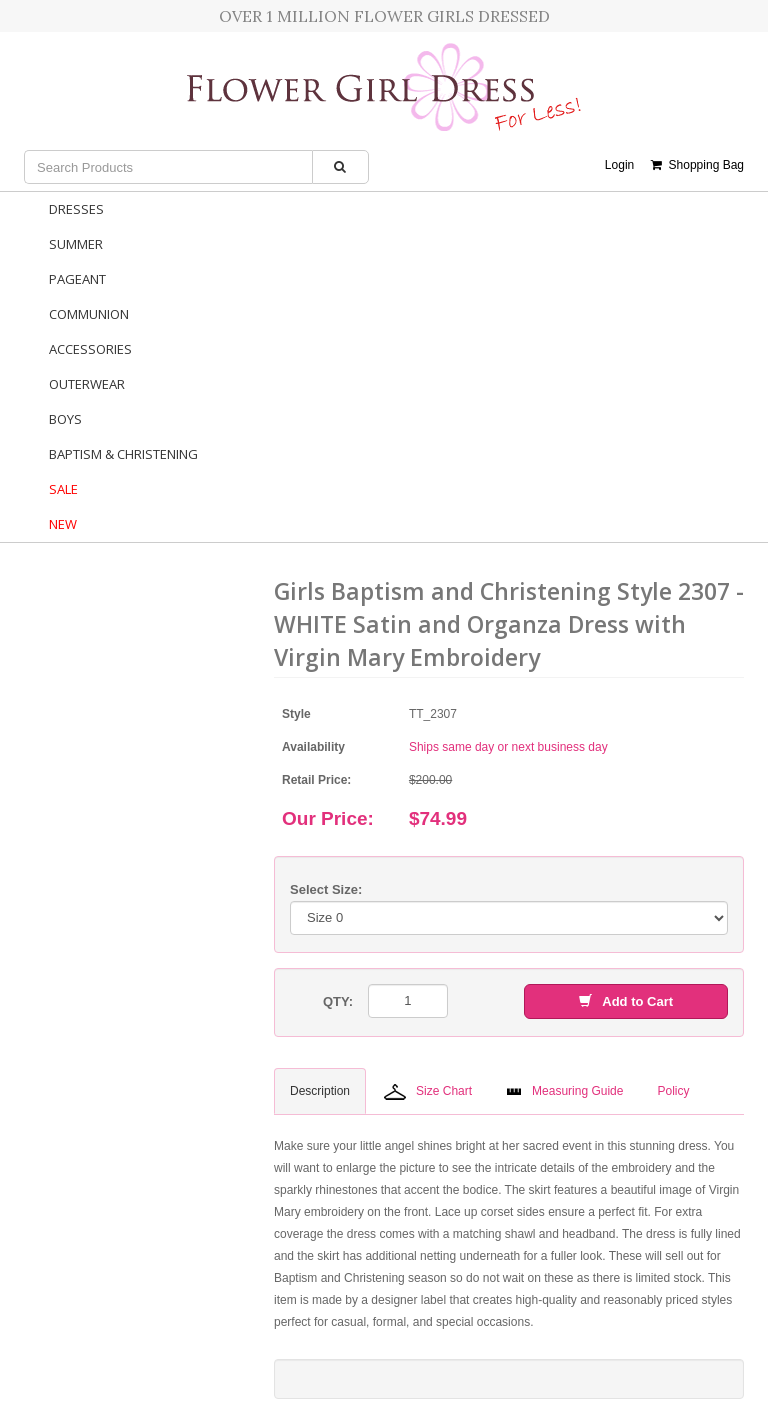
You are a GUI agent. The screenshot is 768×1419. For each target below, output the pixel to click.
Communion (89, 314)
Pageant (77, 279)
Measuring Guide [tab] (564, 1091)
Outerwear (87, 384)
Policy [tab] (673, 1091)
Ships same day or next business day (508, 747)
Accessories (90, 349)
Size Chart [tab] (428, 1092)
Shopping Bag (697, 165)
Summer (76, 244)
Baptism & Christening (123, 454)
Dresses (76, 209)
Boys (65, 419)
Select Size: (326, 889)
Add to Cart (626, 1001)
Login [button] (619, 165)
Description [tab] (320, 1091)
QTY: (338, 1001)
